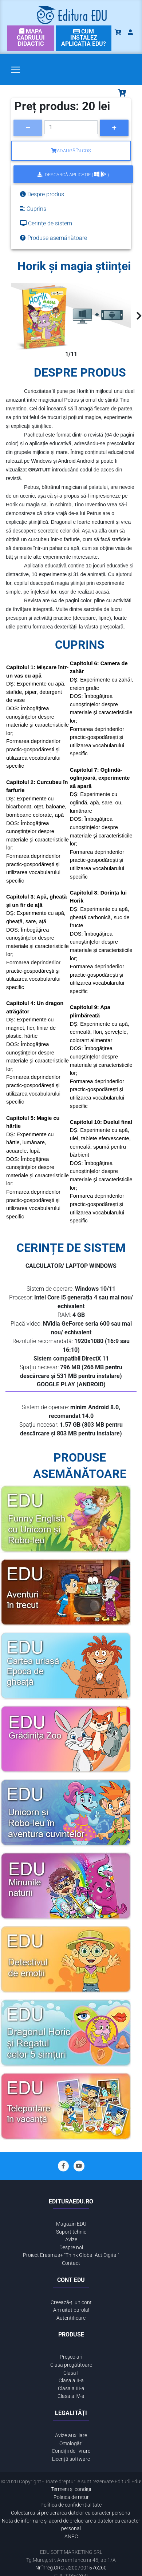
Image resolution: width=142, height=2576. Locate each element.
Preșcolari (71, 2357)
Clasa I (71, 2373)
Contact (71, 2263)
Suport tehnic (71, 2232)
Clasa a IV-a (71, 2396)
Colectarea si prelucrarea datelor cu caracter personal (71, 2513)
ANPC (71, 2536)
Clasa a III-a (71, 2389)
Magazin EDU (71, 2224)
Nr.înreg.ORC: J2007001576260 (71, 2568)
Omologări (71, 2443)
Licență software (71, 2459)
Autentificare (71, 2318)
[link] (30, 38)
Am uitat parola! (71, 2310)
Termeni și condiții (71, 2489)
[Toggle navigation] (15, 70)
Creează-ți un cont (71, 2302)
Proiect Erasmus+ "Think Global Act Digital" (71, 2255)
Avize (71, 2240)
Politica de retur (71, 2497)
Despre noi (71, 2248)
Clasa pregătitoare (71, 2365)
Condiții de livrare (71, 2451)
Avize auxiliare (71, 2435)
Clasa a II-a (71, 2381)
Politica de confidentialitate (71, 2505)
